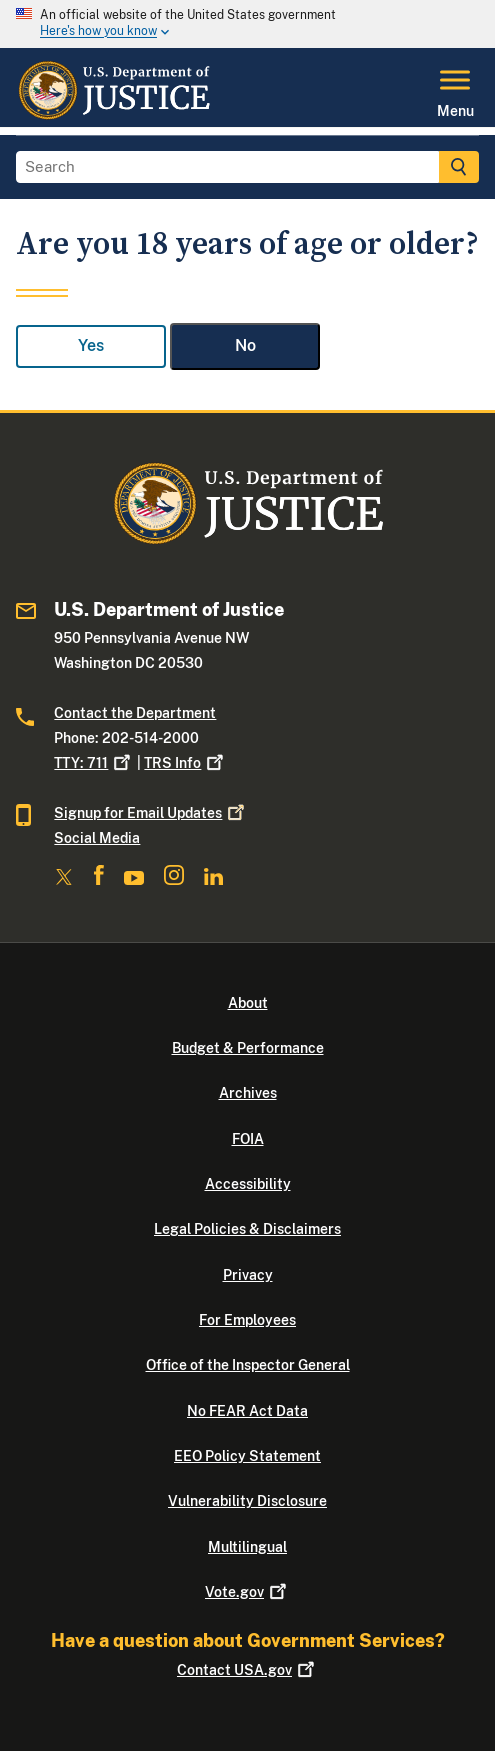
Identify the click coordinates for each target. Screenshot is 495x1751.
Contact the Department (135, 713)
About (248, 1003)
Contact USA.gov (247, 1670)
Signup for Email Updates (151, 813)
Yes (91, 345)
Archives (248, 1093)
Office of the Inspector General (248, 1365)
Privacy (248, 1275)
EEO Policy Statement (247, 1456)
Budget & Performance (248, 1048)
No (245, 345)
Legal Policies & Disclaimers (247, 1229)
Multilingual (247, 1547)
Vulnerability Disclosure (247, 1501)
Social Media (97, 838)
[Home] (113, 115)
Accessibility (248, 1184)
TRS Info (185, 763)
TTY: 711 (94, 763)
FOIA (248, 1139)
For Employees (247, 1320)
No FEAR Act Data (247, 1411)
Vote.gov (247, 1592)
